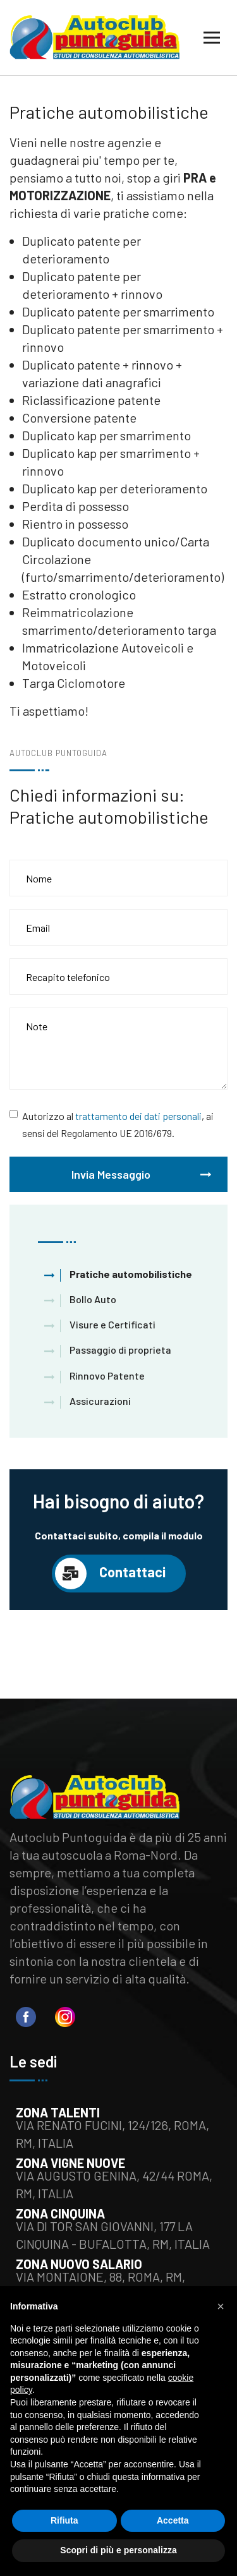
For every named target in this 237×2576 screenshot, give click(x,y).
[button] (220, 2306)
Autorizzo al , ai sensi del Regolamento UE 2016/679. (118, 1124)
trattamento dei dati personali (138, 1116)
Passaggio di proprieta (120, 1350)
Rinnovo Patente (107, 1375)
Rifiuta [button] (64, 2520)
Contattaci (110, 1573)
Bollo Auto (93, 1299)
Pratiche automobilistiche (131, 1274)
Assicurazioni (100, 1401)
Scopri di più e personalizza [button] (118, 2550)
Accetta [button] (173, 2520)
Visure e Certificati (112, 1324)
